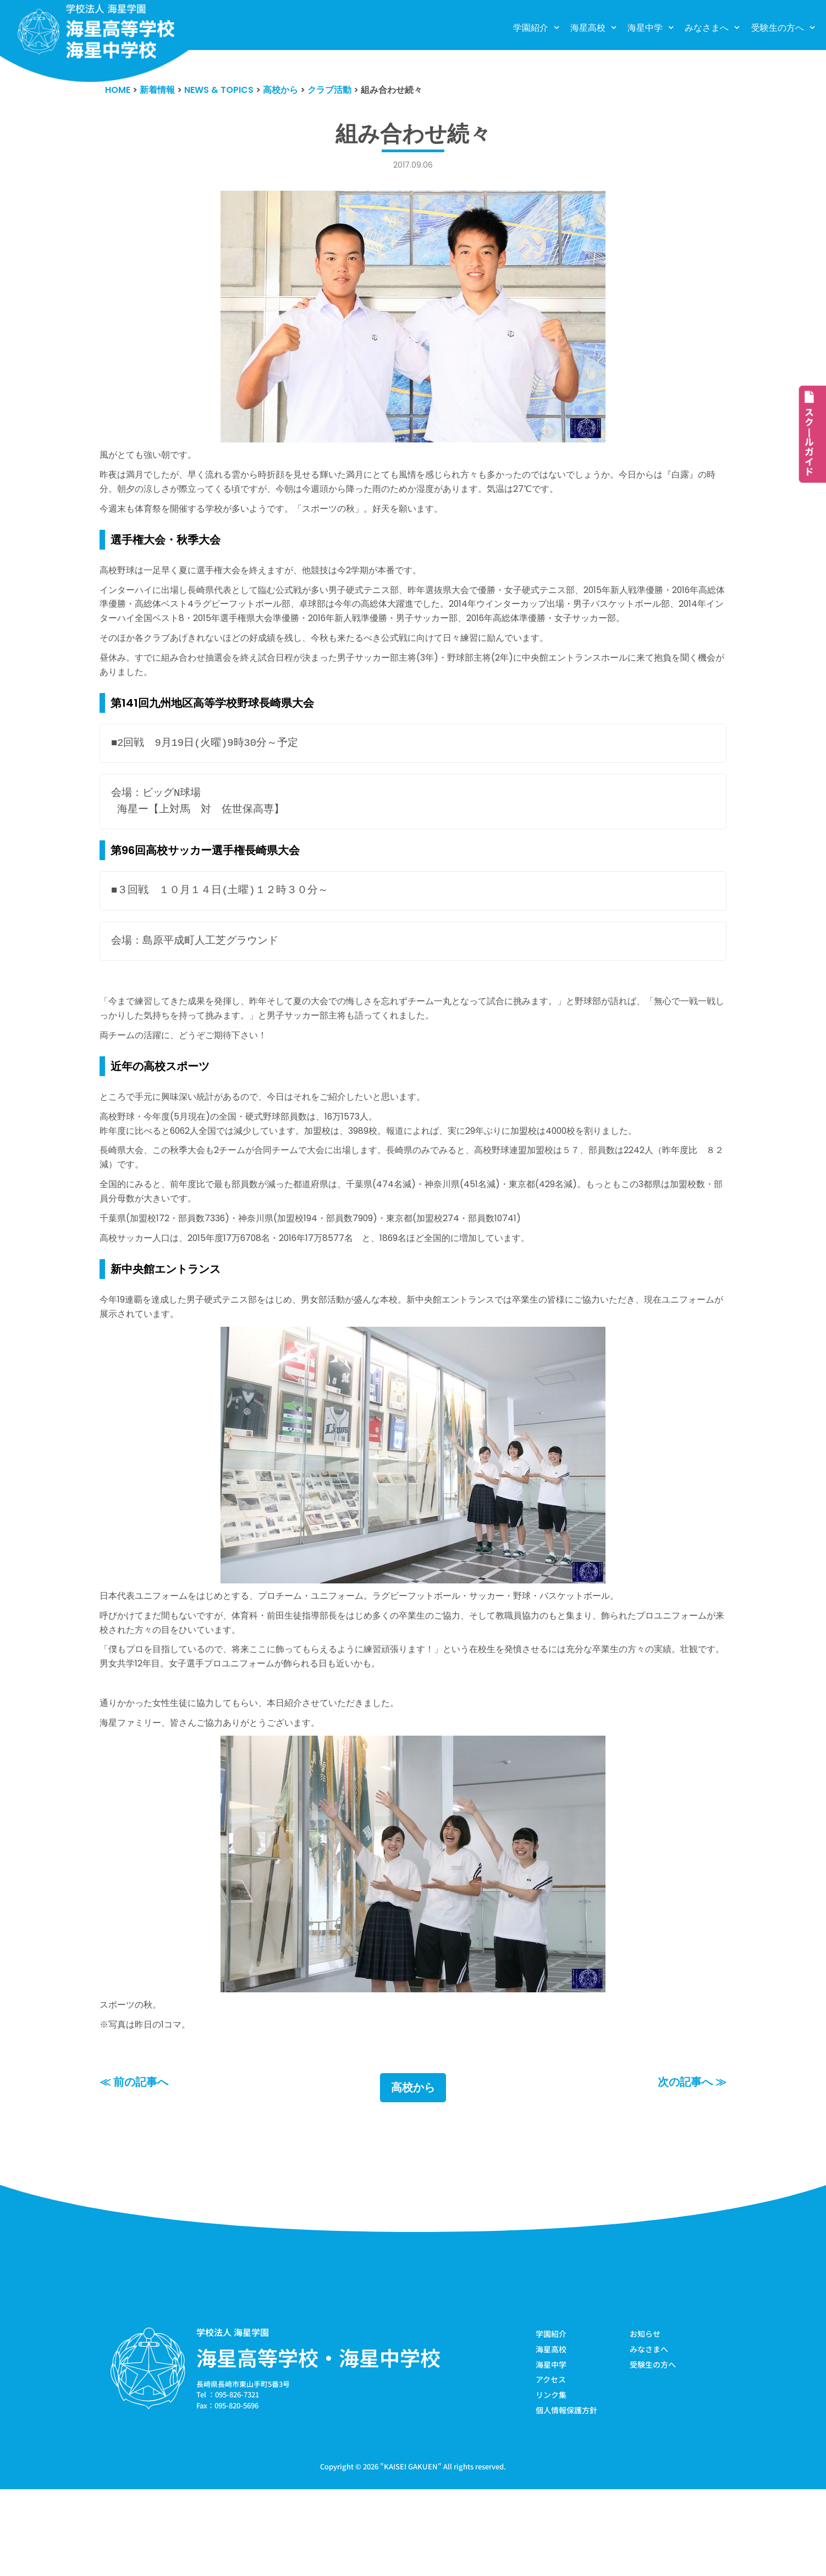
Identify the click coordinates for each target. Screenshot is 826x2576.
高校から (413, 2171)
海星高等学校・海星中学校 (318, 2441)
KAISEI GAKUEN (411, 2553)
